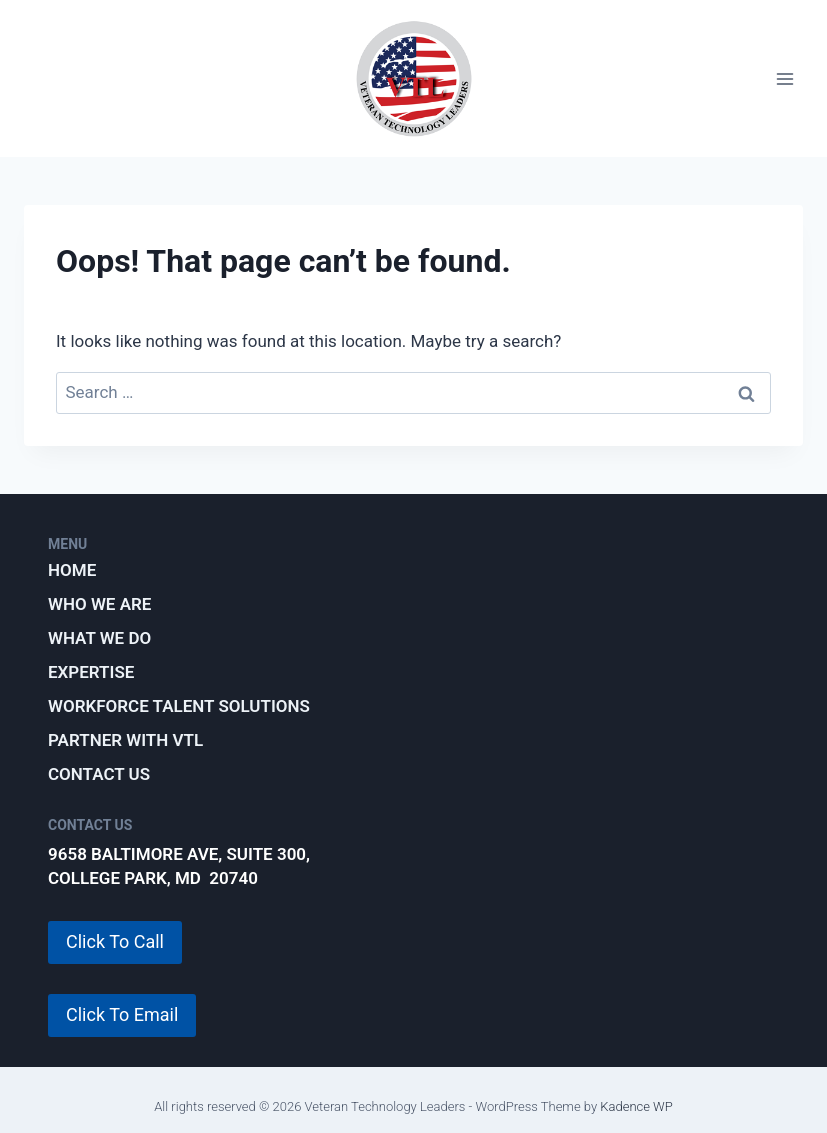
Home (72, 570)
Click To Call (115, 941)
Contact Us (99, 774)
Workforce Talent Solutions (179, 706)
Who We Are (99, 604)
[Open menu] (784, 78)
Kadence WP (636, 1106)
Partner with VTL (125, 740)
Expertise (91, 672)
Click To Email (122, 1014)
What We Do (99, 638)
